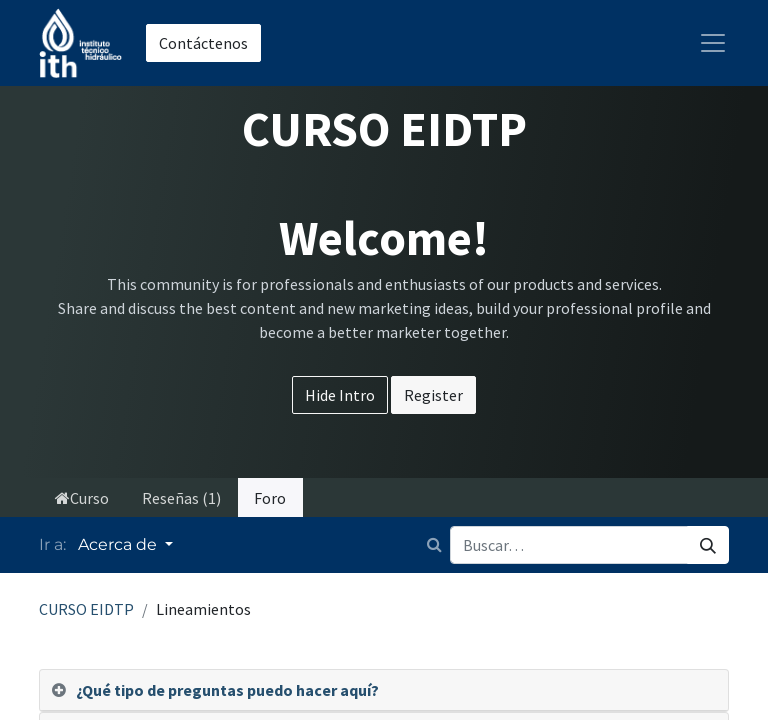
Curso (82, 498)
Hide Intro (340, 395)
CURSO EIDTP (86, 609)
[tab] (384, 690)
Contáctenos (203, 43)
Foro (270, 498)
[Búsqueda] (708, 545)
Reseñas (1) (181, 498)
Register (433, 395)
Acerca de (119, 544)
